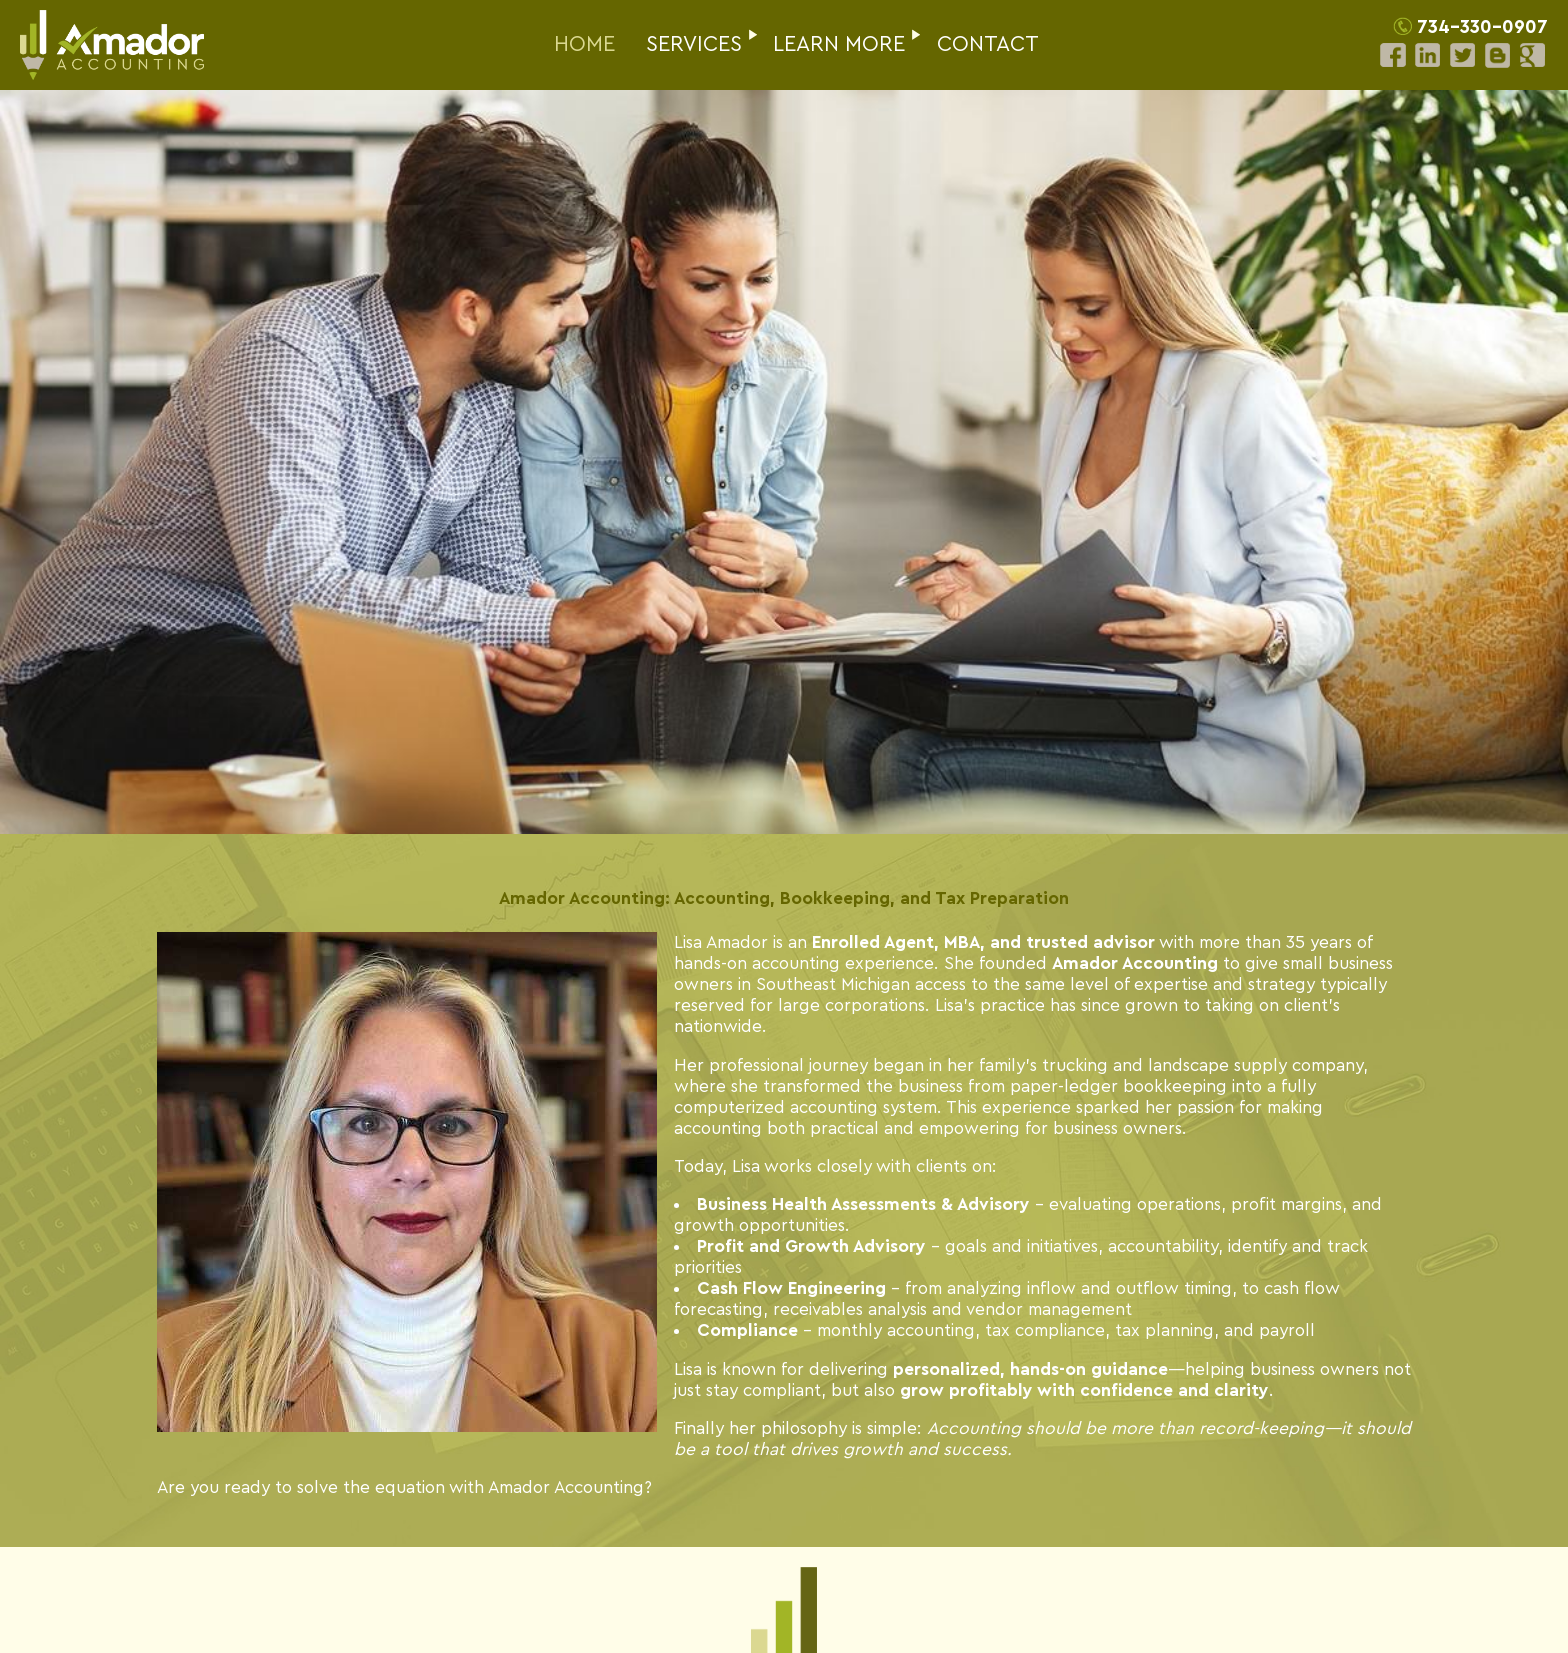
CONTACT (988, 44)
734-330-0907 (1482, 27)
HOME (584, 44)
